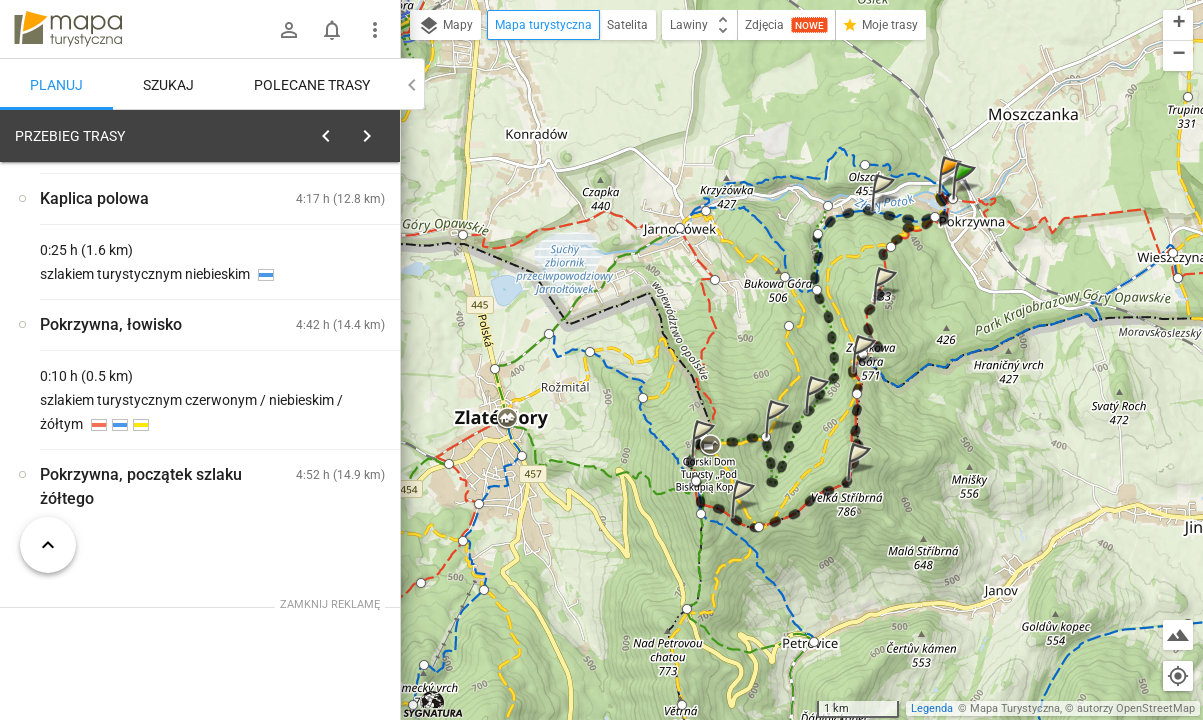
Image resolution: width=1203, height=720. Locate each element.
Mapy (445, 26)
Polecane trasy (312, 85)
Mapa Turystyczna (1015, 708)
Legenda (932, 708)
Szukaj (168, 85)
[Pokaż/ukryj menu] (375, 30)
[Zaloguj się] (289, 30)
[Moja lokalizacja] (1178, 676)
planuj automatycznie (321, 276)
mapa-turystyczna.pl (68, 29)
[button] (967, 200)
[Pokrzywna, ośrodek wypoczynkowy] (120, 443)
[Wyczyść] (378, 131)
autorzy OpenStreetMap (1136, 708)
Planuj (56, 85)
